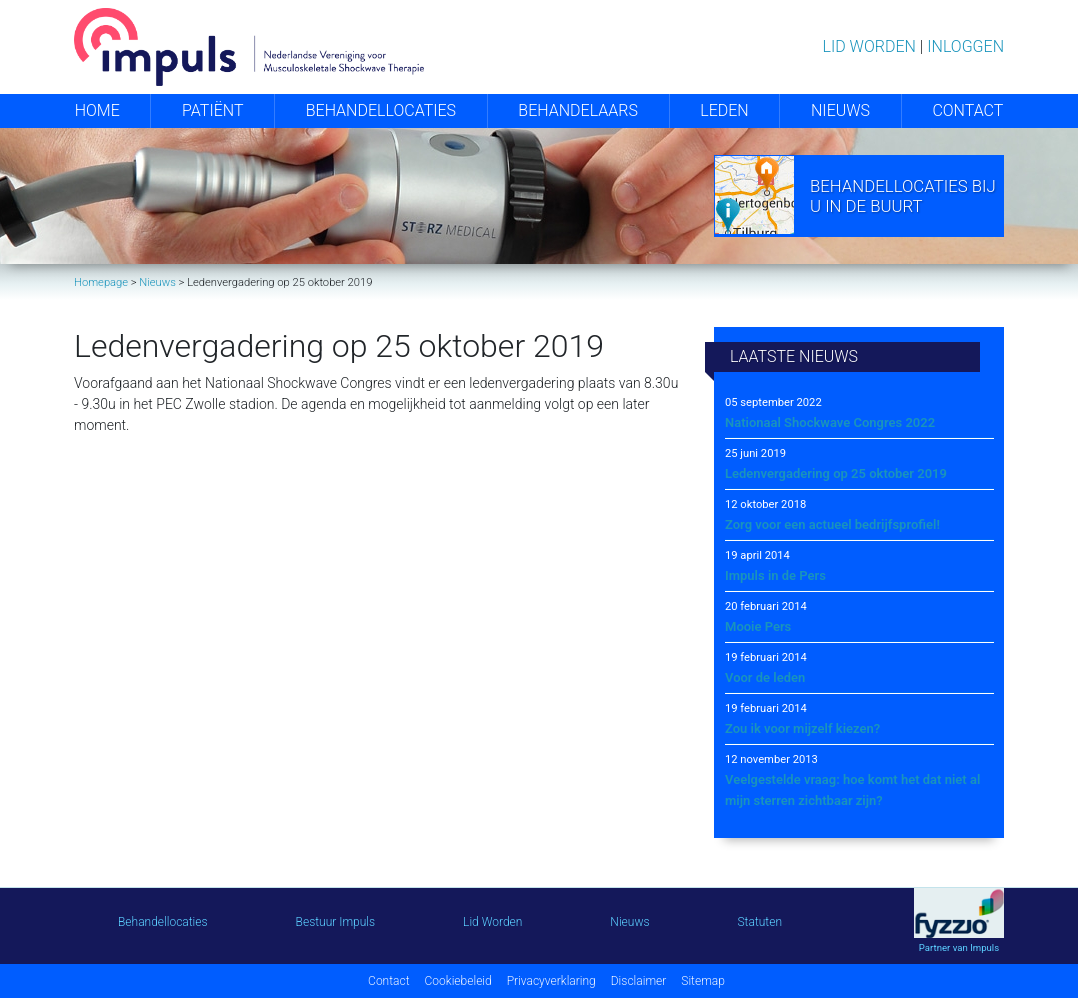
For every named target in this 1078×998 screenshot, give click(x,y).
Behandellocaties (381, 110)
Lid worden (869, 46)
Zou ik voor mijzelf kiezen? (802, 728)
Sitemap (703, 981)
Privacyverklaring (551, 981)
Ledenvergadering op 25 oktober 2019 (836, 473)
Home (97, 110)
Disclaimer (639, 981)
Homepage (101, 282)
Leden (724, 110)
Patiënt (212, 110)
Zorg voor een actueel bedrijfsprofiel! (832, 524)
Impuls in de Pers (775, 575)
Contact (967, 110)
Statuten (760, 922)
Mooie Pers (758, 626)
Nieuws (840, 110)
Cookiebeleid (458, 981)
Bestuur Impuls (336, 922)
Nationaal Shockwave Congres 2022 (830, 422)
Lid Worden (492, 922)
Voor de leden (765, 677)
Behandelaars (578, 110)
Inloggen (965, 46)
